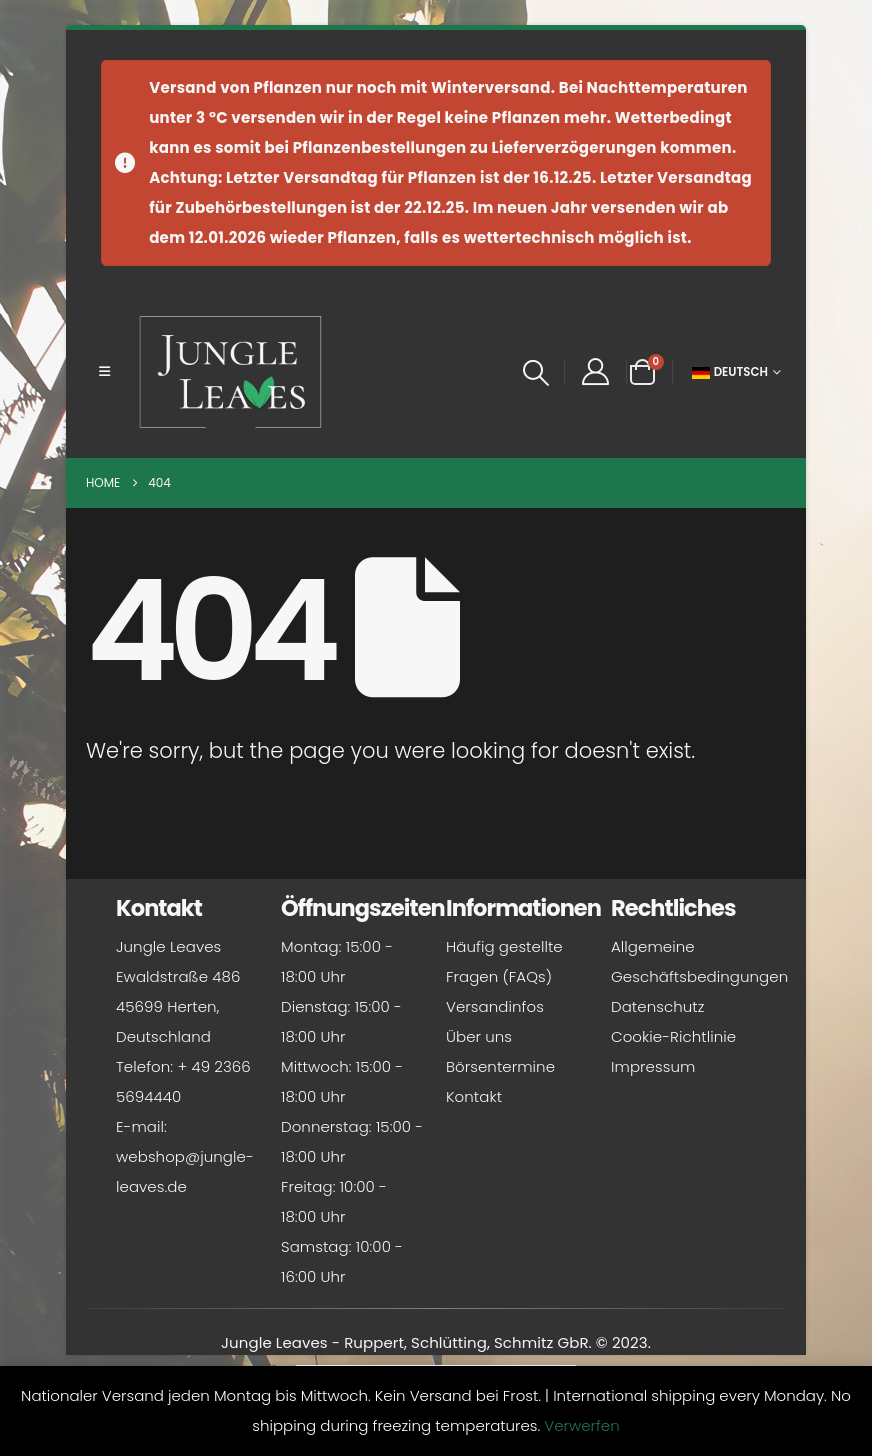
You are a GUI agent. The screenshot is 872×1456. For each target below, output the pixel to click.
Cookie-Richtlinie (673, 1036)
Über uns (479, 1036)
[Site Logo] (231, 372)
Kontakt (474, 1096)
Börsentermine (500, 1066)
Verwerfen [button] (581, 1425)
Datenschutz (657, 1006)
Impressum (653, 1066)
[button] (104, 372)
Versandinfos (495, 1006)
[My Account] (595, 372)
